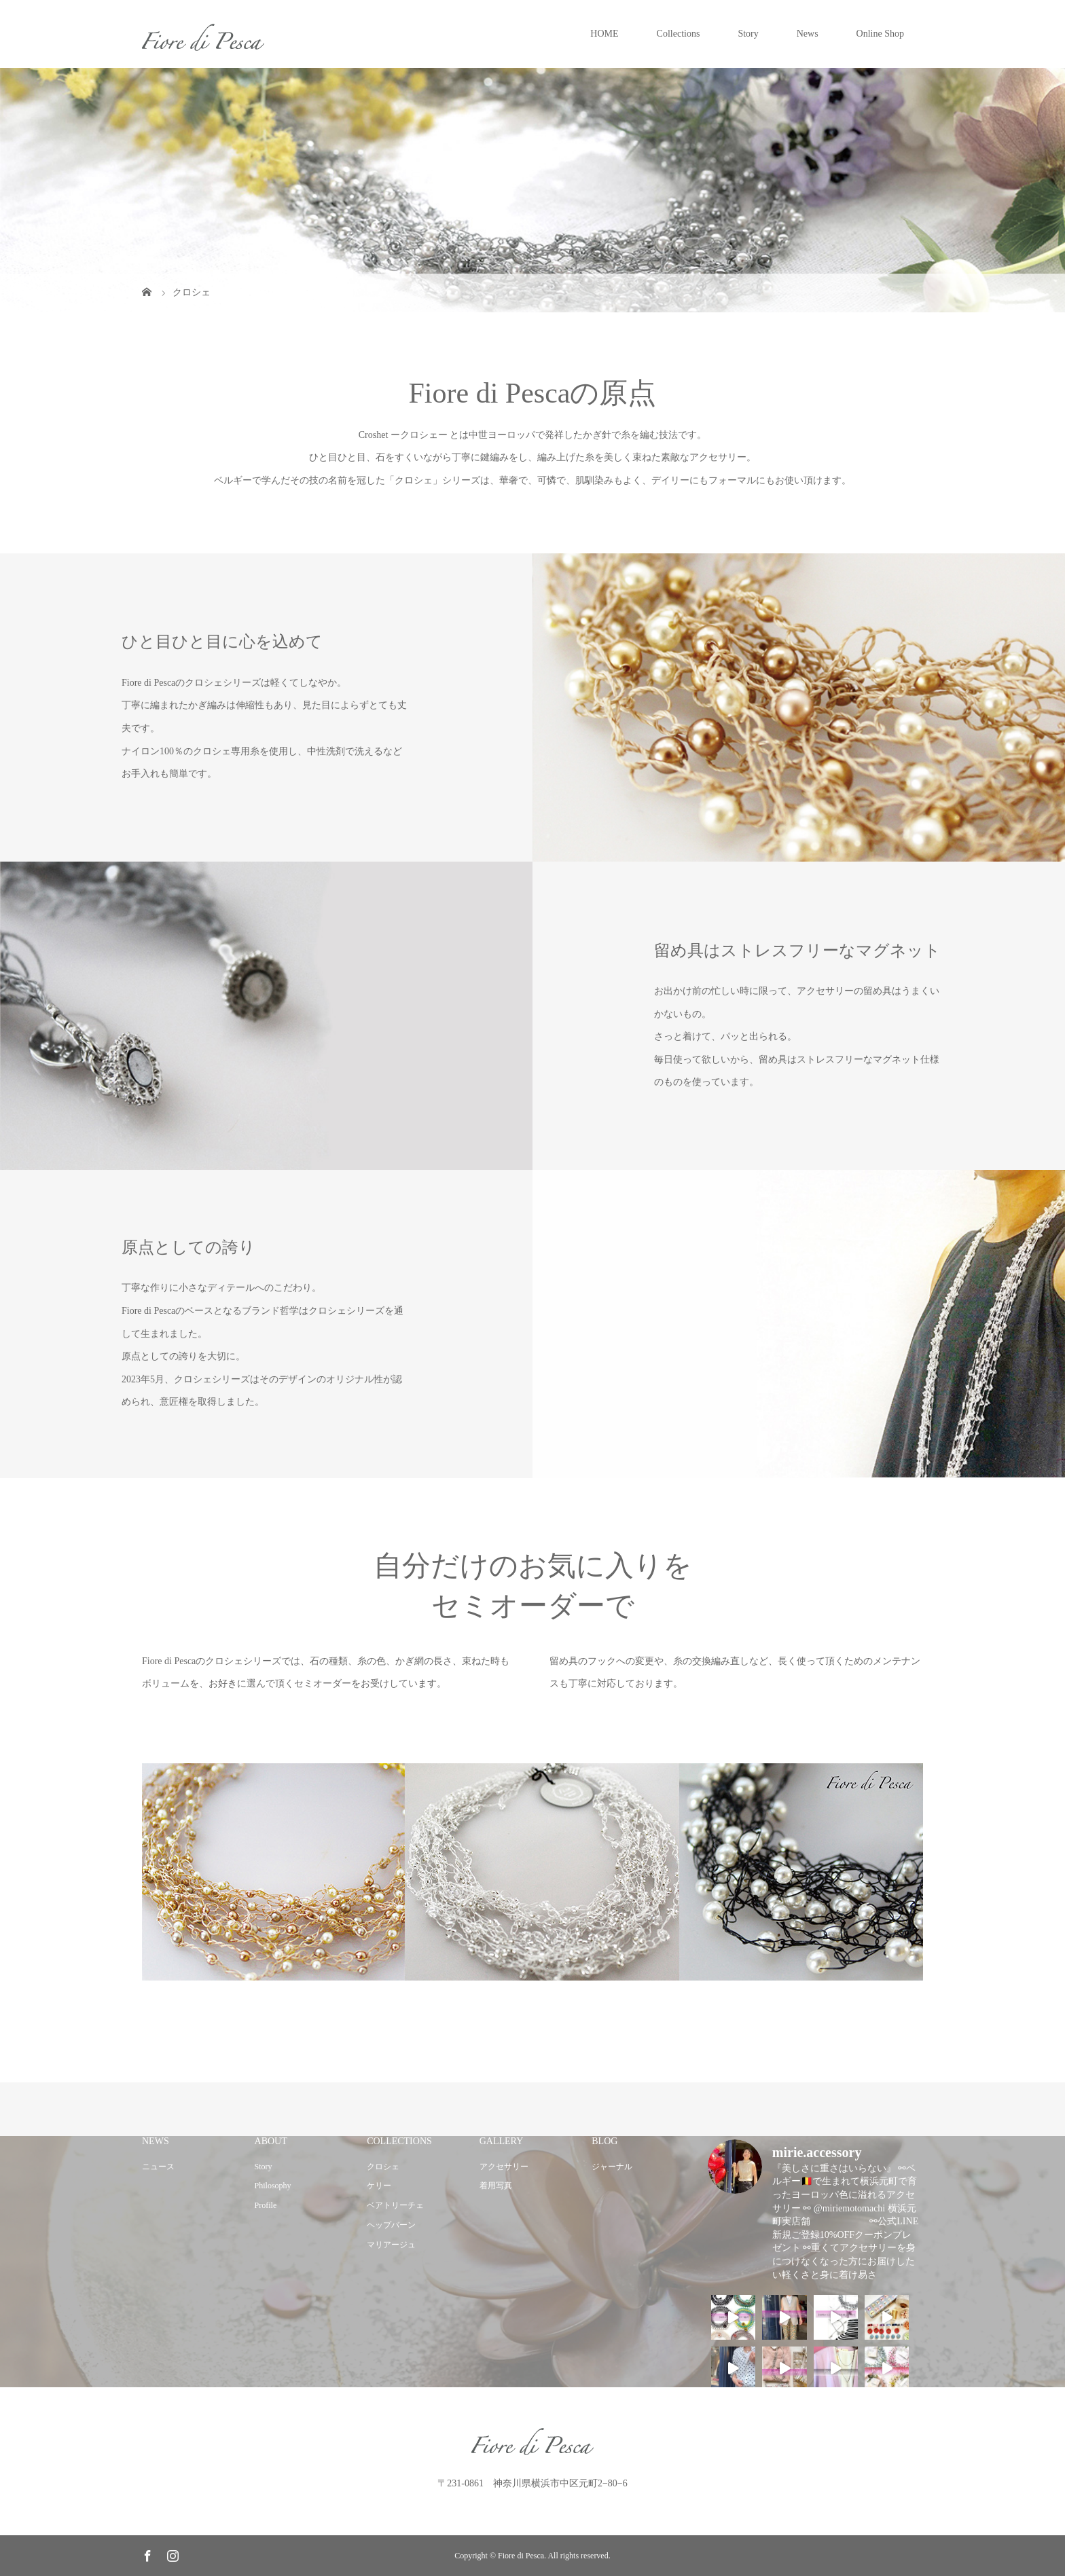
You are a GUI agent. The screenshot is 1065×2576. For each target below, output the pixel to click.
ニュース (158, 2166)
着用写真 (496, 2185)
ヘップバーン (391, 2225)
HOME (604, 34)
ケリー (379, 2185)
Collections (678, 34)
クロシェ (383, 2166)
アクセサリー (504, 2166)
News (807, 34)
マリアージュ (391, 2244)
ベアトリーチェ (395, 2205)
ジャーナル (612, 2166)
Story (748, 34)
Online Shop (880, 34)
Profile (266, 2205)
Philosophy (273, 2185)
